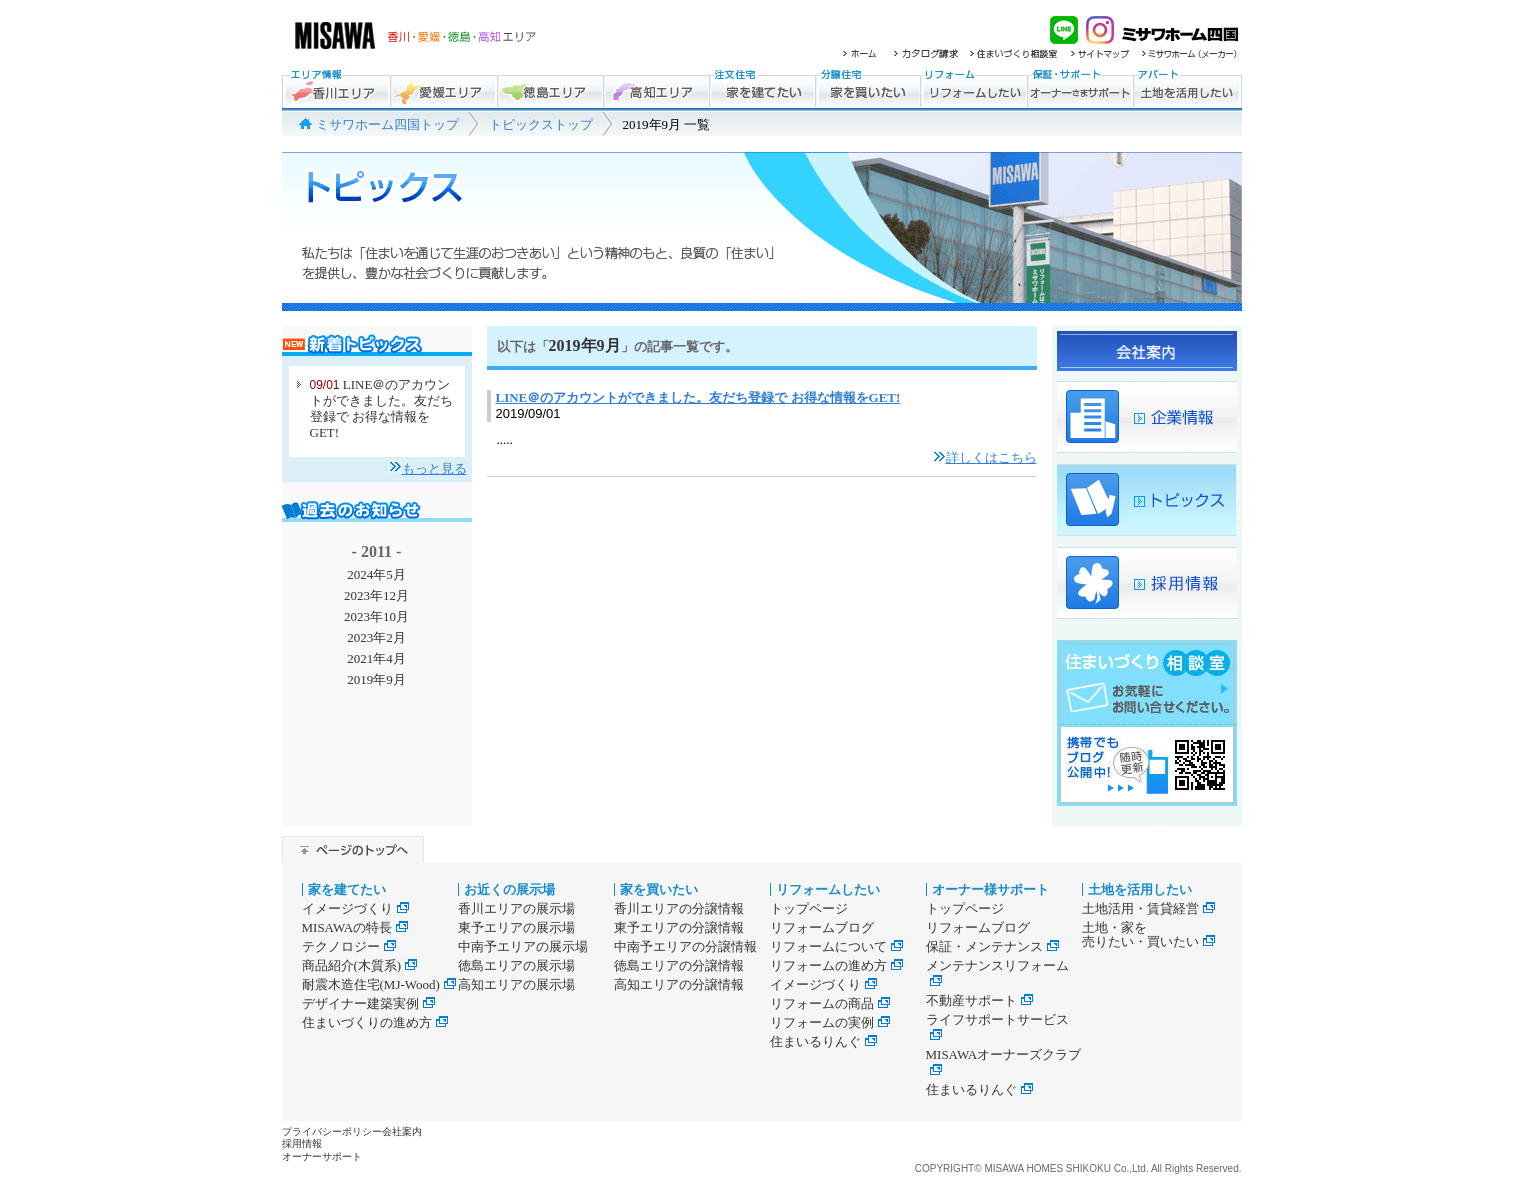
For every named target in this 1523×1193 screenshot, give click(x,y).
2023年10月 (376, 616)
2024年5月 (376, 574)
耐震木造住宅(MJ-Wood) (379, 984)
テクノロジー (349, 946)
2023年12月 (376, 595)
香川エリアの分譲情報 (679, 908)
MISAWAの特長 (355, 927)
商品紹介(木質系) (360, 965)
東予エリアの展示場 (516, 927)
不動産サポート (979, 1000)
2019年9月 (376, 679)
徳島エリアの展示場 (516, 965)
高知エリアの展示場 (516, 984)
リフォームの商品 (830, 1003)
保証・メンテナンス (992, 946)
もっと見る (434, 468)
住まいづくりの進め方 (375, 1022)
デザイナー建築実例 (368, 1003)
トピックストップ (541, 124)
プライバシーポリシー (332, 1131)
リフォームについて (836, 946)
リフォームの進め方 (836, 965)
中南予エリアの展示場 (523, 946)
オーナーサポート (322, 1156)
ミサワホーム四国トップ (387, 124)
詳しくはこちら (991, 457)
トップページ (809, 908)
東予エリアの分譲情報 (679, 927)
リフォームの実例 (830, 1022)
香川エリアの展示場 (516, 908)
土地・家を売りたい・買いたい (1148, 935)
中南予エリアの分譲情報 (685, 946)
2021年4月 (376, 658)
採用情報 (302, 1143)
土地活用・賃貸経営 (1148, 908)
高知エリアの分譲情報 (679, 984)
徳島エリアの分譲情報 (679, 965)
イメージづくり (355, 908)
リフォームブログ (822, 927)
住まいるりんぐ (823, 1041)
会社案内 (402, 1131)
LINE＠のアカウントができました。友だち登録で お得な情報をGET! (381, 408)
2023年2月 (376, 637)
